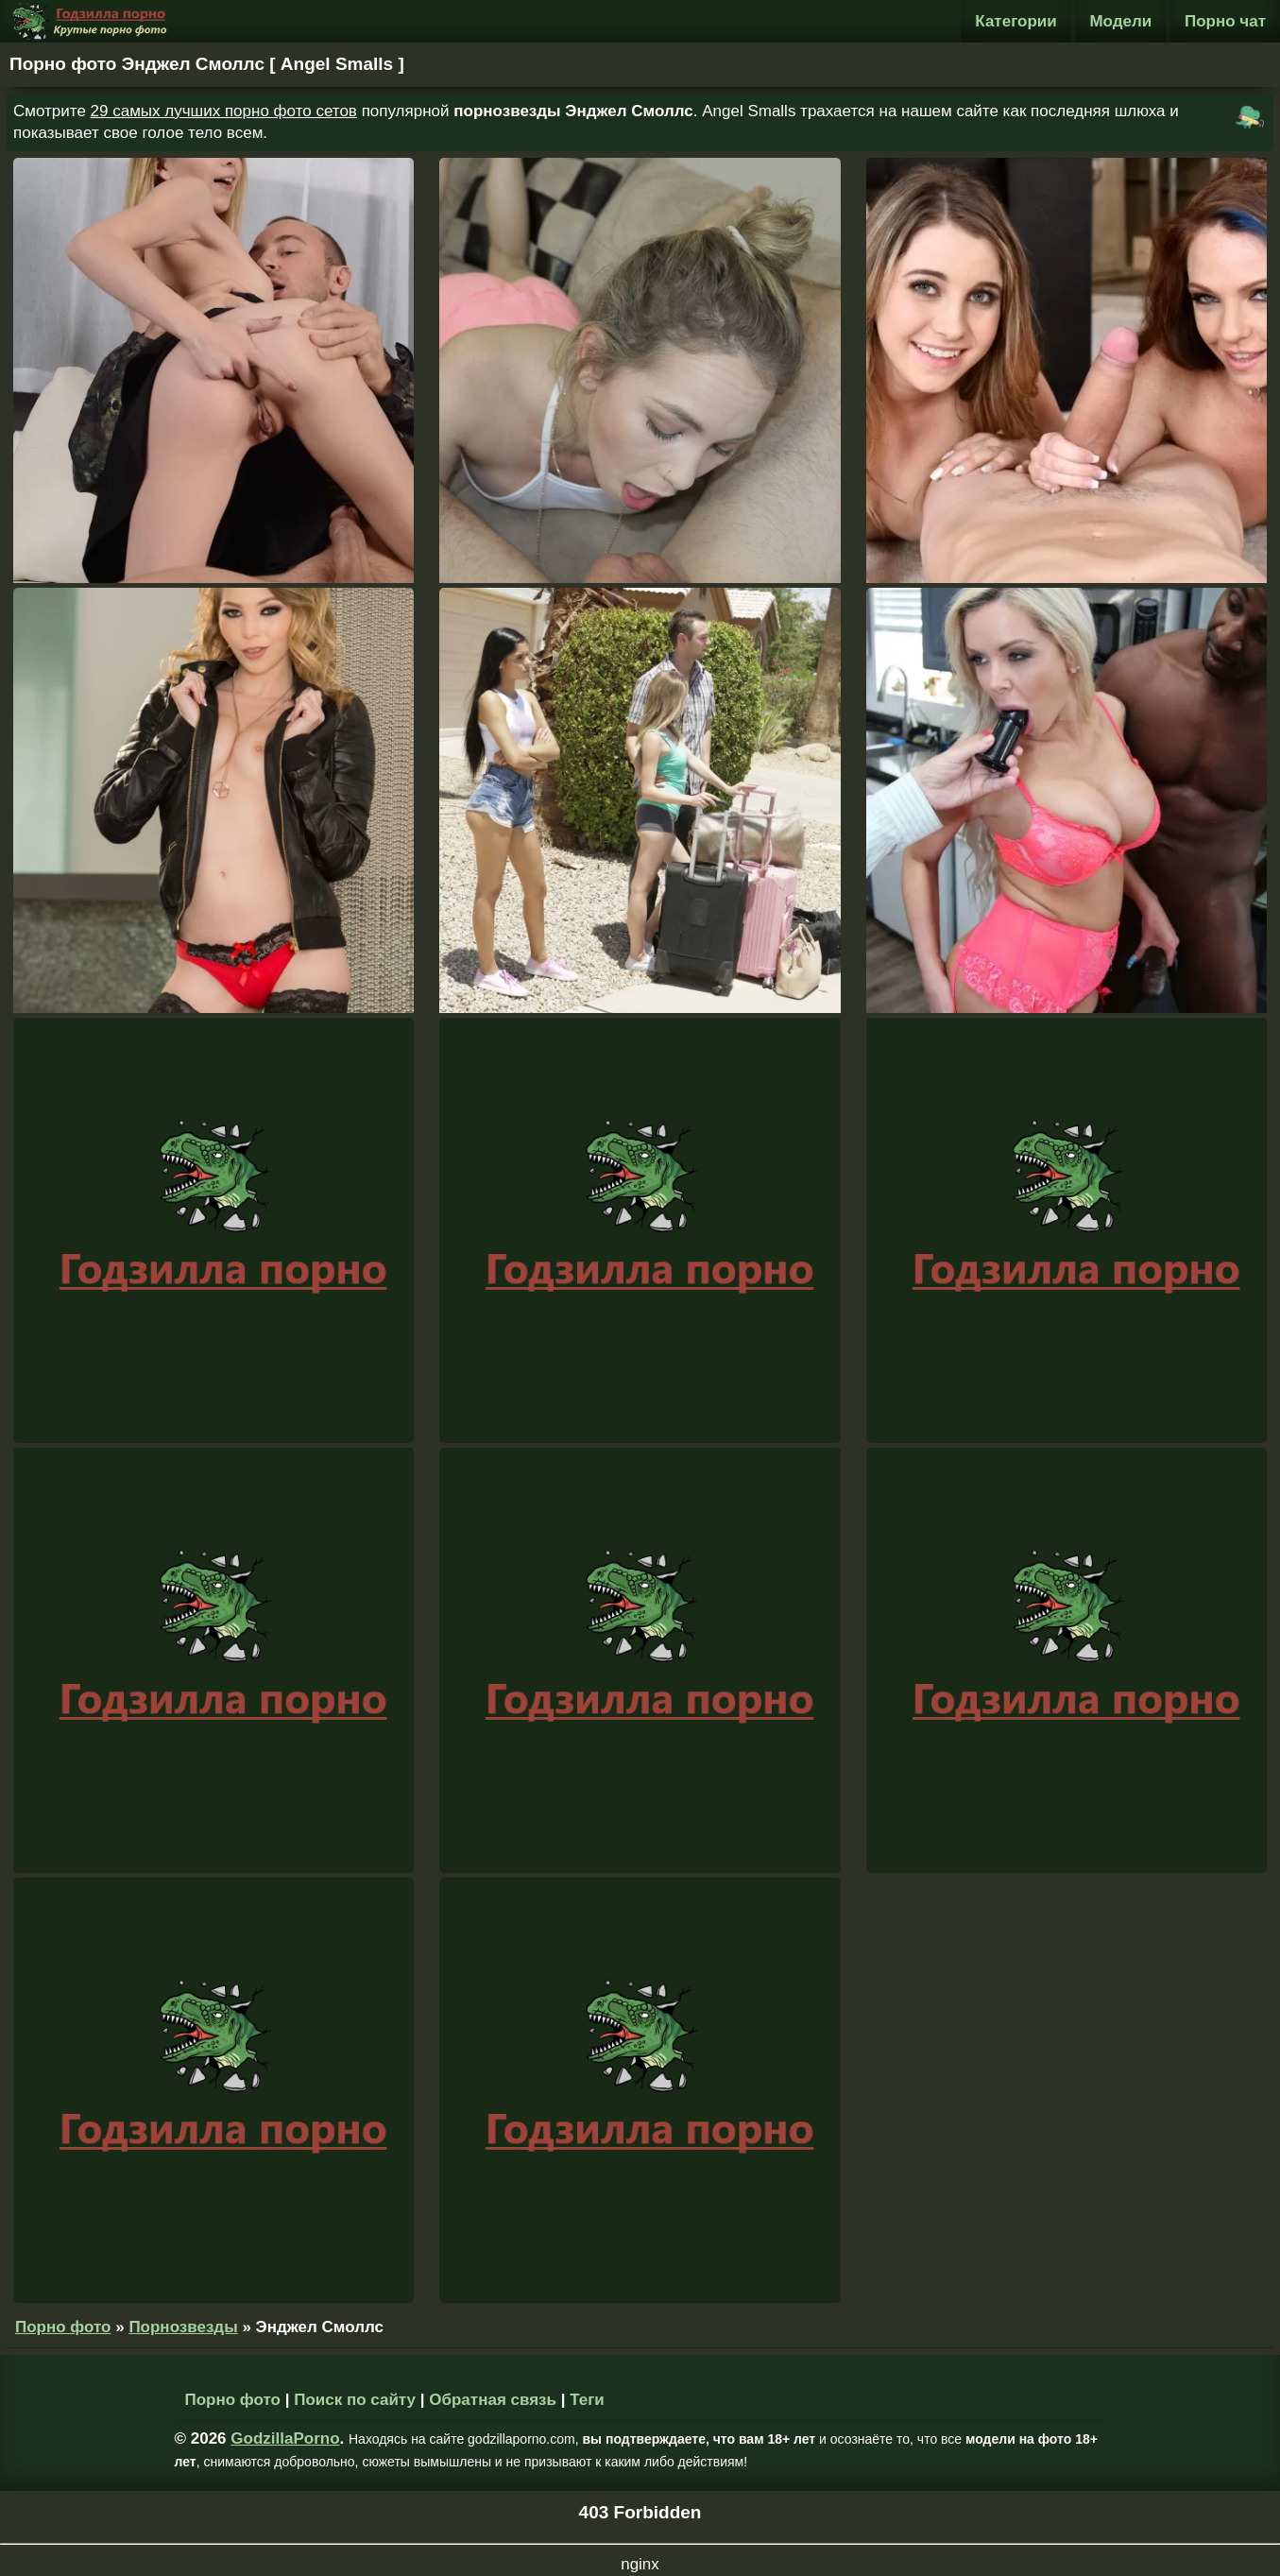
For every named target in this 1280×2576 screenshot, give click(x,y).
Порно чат (1225, 21)
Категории (1015, 21)
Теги (587, 2400)
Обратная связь (492, 2400)
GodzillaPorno (284, 2438)
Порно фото (63, 2327)
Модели (1120, 21)
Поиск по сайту (355, 2400)
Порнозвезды (182, 2327)
